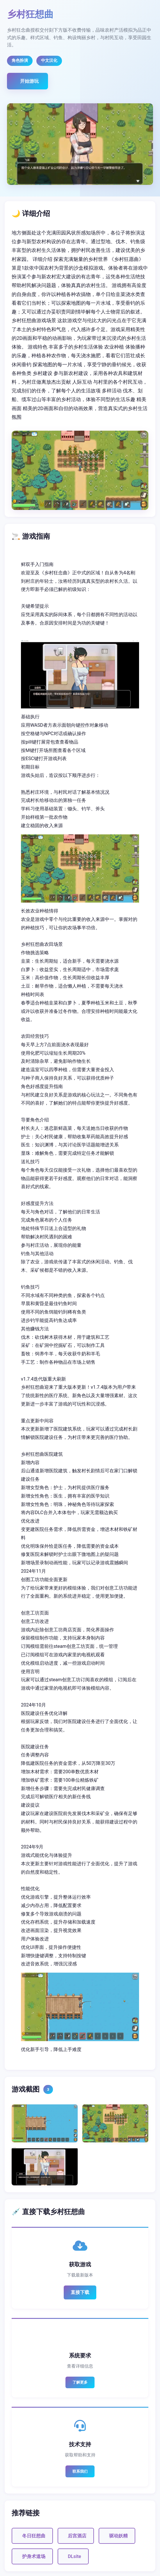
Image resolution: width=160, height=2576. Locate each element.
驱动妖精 (118, 2536)
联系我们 (80, 2471)
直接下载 (80, 2292)
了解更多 (80, 2382)
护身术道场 (33, 2556)
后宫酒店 (77, 2536)
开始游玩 (29, 81)
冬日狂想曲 (33, 2536)
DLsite (74, 2556)
